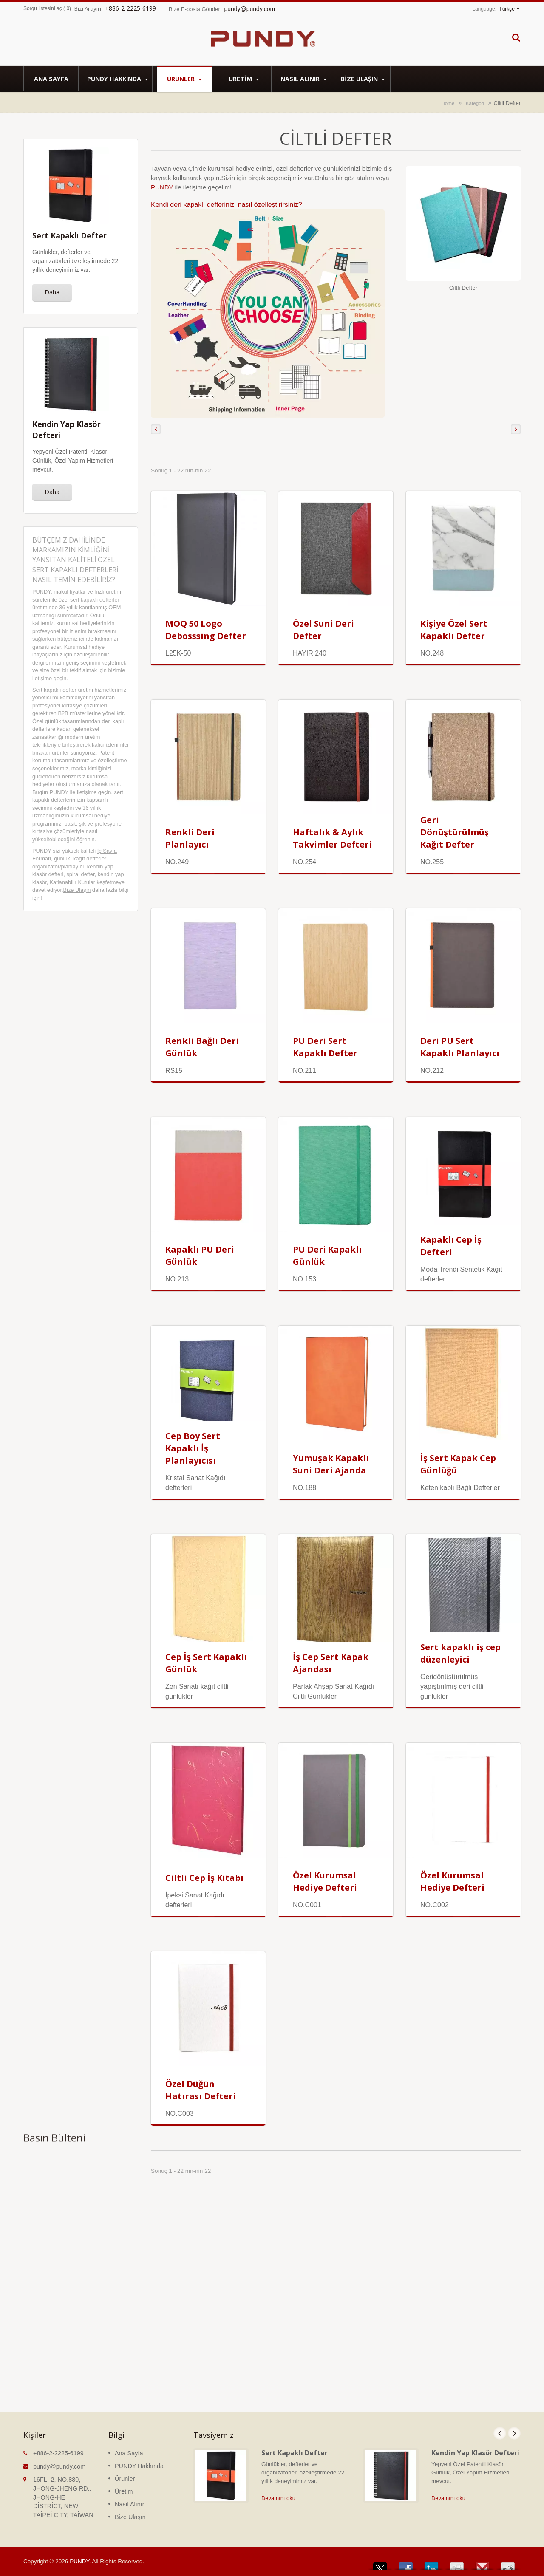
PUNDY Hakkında (117, 79)
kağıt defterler (89, 858)
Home (447, 103)
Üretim (243, 79)
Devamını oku (278, 2498)
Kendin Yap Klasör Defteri (475, 2452)
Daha (52, 292)
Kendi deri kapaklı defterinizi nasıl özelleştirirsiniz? (226, 204)
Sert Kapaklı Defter (294, 2452)
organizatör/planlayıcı (58, 866)
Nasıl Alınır (303, 79)
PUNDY (163, 187)
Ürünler (184, 79)
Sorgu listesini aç (42, 8)
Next (514, 2433)
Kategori (475, 103)
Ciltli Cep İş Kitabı (204, 1877)
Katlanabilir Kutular (72, 882)
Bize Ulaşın (362, 79)
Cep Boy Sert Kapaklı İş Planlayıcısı (192, 1448)
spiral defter (80, 874)
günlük (62, 858)
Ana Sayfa (51, 78)
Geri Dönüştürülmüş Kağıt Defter (454, 832)
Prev (499, 2433)
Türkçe (507, 9)
